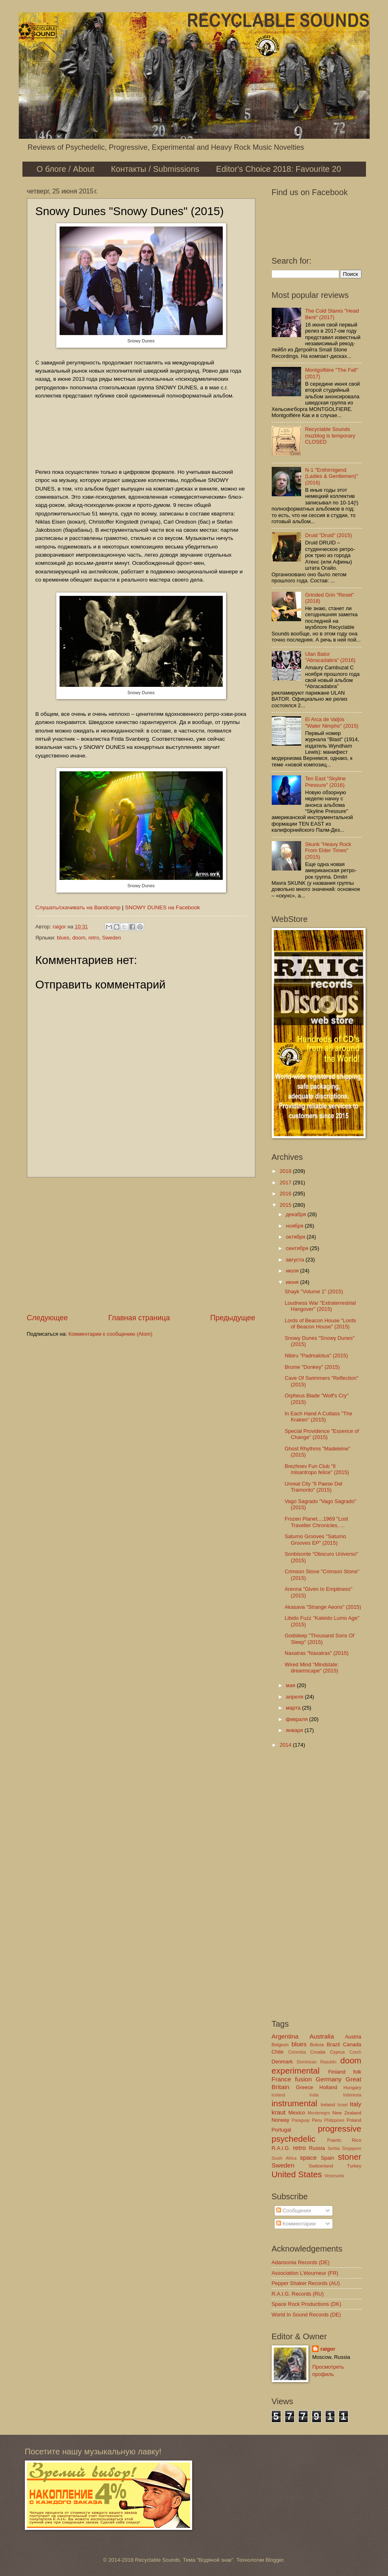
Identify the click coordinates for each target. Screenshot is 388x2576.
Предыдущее (232, 1318)
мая (291, 1685)
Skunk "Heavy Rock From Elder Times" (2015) (328, 850)
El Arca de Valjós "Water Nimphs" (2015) (332, 722)
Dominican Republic (317, 2062)
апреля (295, 1697)
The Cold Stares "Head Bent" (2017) (332, 314)
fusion (303, 2079)
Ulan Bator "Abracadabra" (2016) (330, 657)
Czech (355, 2052)
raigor (327, 2349)
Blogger (275, 2560)
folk (357, 2072)
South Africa (284, 2158)
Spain (327, 2158)
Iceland (278, 2095)
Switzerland (321, 2165)
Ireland (328, 2104)
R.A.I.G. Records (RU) (298, 2294)
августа (296, 1260)
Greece (304, 2087)
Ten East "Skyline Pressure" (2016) (325, 781)
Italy (355, 2104)
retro (94, 938)
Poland (353, 2120)
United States (297, 2174)
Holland (328, 2087)
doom (78, 938)
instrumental (294, 2103)
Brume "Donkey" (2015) (312, 1367)
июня (293, 1282)
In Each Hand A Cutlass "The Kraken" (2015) (319, 1416)
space (308, 2157)
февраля (297, 1719)
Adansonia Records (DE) (301, 2262)
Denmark (282, 2062)
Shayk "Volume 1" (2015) (314, 1291)
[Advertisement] (141, 1245)
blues (63, 938)
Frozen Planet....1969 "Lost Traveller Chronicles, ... (316, 1522)
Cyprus (337, 2052)
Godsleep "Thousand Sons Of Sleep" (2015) (320, 1638)
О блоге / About (66, 168)
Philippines (334, 2120)
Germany (328, 2079)
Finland (336, 2072)
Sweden (111, 938)
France (281, 2079)
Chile (278, 2052)
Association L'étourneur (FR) (305, 2273)
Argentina (285, 2036)
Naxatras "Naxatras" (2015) (317, 1653)
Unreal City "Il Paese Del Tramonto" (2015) (313, 1487)
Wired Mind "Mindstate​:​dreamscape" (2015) (312, 1667)
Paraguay (301, 2120)
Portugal (281, 2130)
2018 (286, 1171)
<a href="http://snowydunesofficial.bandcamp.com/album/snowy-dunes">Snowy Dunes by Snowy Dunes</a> (141, 432)
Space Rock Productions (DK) (306, 2304)
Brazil (333, 2044)
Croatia (317, 2052)
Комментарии (296, 2224)
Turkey (354, 2165)
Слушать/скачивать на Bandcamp (78, 907)
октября (296, 1237)
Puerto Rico (344, 2140)
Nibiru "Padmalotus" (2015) (316, 1355)
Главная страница (139, 1318)
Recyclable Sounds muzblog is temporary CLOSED (330, 435)
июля (293, 1271)
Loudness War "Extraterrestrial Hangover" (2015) (320, 1306)
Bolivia (317, 2044)
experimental (296, 2070)
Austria (353, 2037)
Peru (316, 2120)
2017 (286, 1182)
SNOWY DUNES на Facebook (162, 907)
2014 (286, 1745)
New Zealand (347, 2112)
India (314, 2095)
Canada (352, 2044)
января (295, 1730)
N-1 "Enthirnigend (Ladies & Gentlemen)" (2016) (331, 476)
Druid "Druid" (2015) (328, 535)
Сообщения (293, 2210)
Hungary (352, 2087)
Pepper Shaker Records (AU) (306, 2283)
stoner (349, 2156)
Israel (342, 2105)
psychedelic (294, 2138)
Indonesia (352, 2095)
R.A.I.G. (281, 2148)
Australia (321, 2036)
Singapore (351, 2148)
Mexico (296, 2113)
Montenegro (319, 2113)
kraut (279, 2112)
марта (294, 1708)
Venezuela (334, 2176)
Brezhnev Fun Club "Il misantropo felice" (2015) (317, 1469)
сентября (298, 1248)
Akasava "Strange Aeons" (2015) (323, 1607)
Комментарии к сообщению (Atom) (111, 1334)
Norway (281, 2120)
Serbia (334, 2148)
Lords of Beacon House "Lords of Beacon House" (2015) (320, 1323)
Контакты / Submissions (155, 168)
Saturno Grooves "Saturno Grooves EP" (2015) (315, 1539)
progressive (339, 2128)
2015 (286, 1205)
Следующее (47, 1318)
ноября (295, 1226)
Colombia (297, 2052)
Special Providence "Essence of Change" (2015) (322, 1434)
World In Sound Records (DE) (306, 2315)
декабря (297, 1214)
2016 (286, 1193)
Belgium (280, 2044)
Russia (317, 2148)
